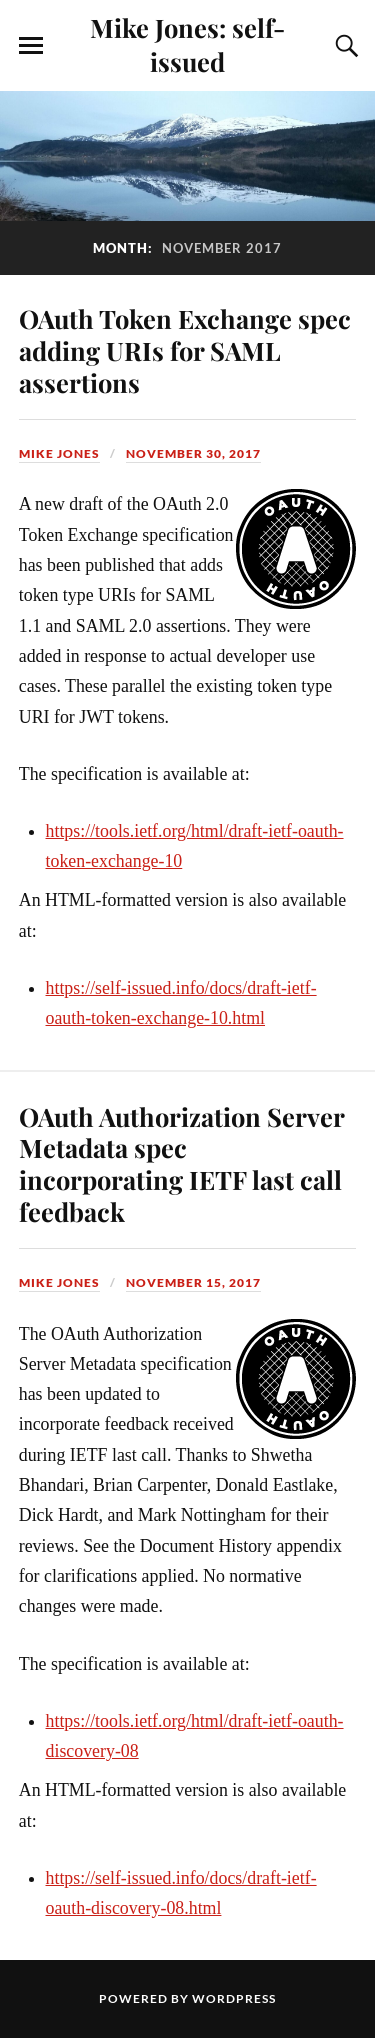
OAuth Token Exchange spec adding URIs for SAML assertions (185, 350)
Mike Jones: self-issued (187, 44)
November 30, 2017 (193, 453)
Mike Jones (59, 453)
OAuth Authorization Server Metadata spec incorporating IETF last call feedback (181, 1164)
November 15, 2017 (193, 1282)
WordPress (234, 1998)
